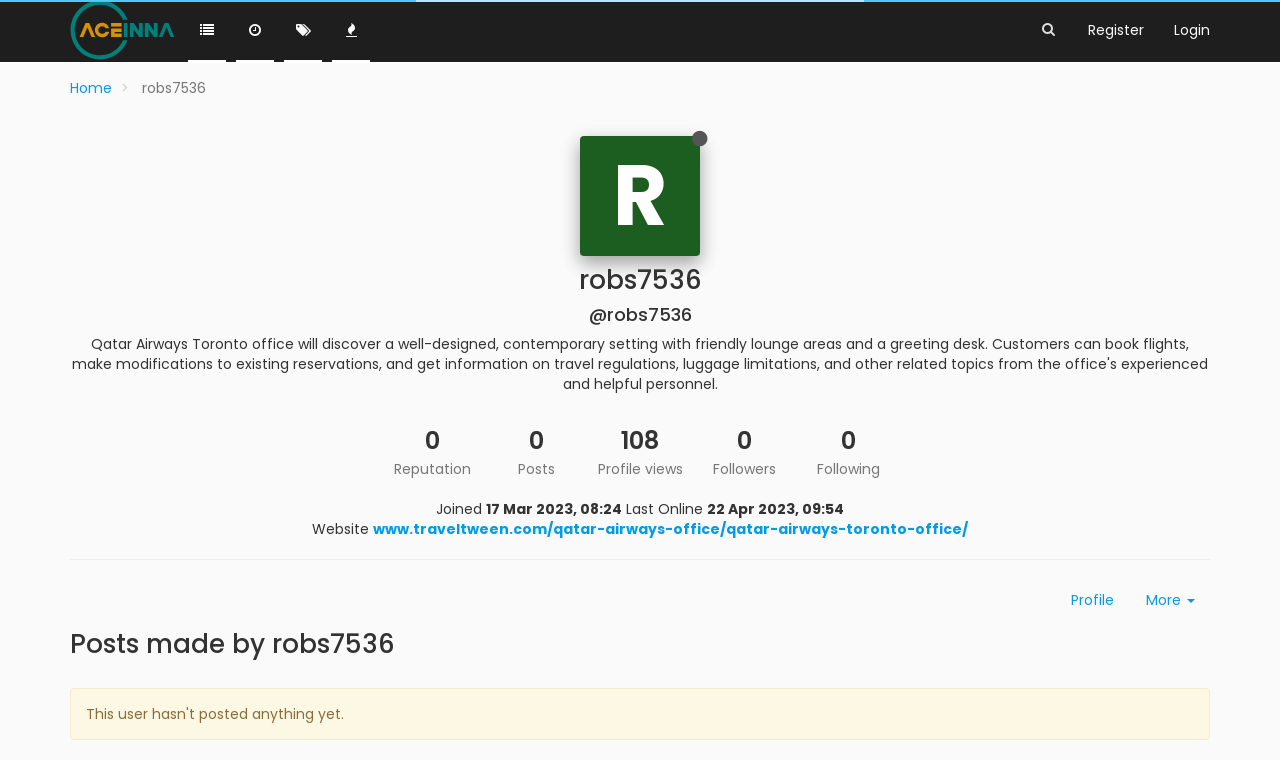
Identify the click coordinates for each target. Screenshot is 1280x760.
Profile (1092, 600)
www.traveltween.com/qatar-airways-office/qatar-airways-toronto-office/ (670, 529)
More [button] (1170, 600)
